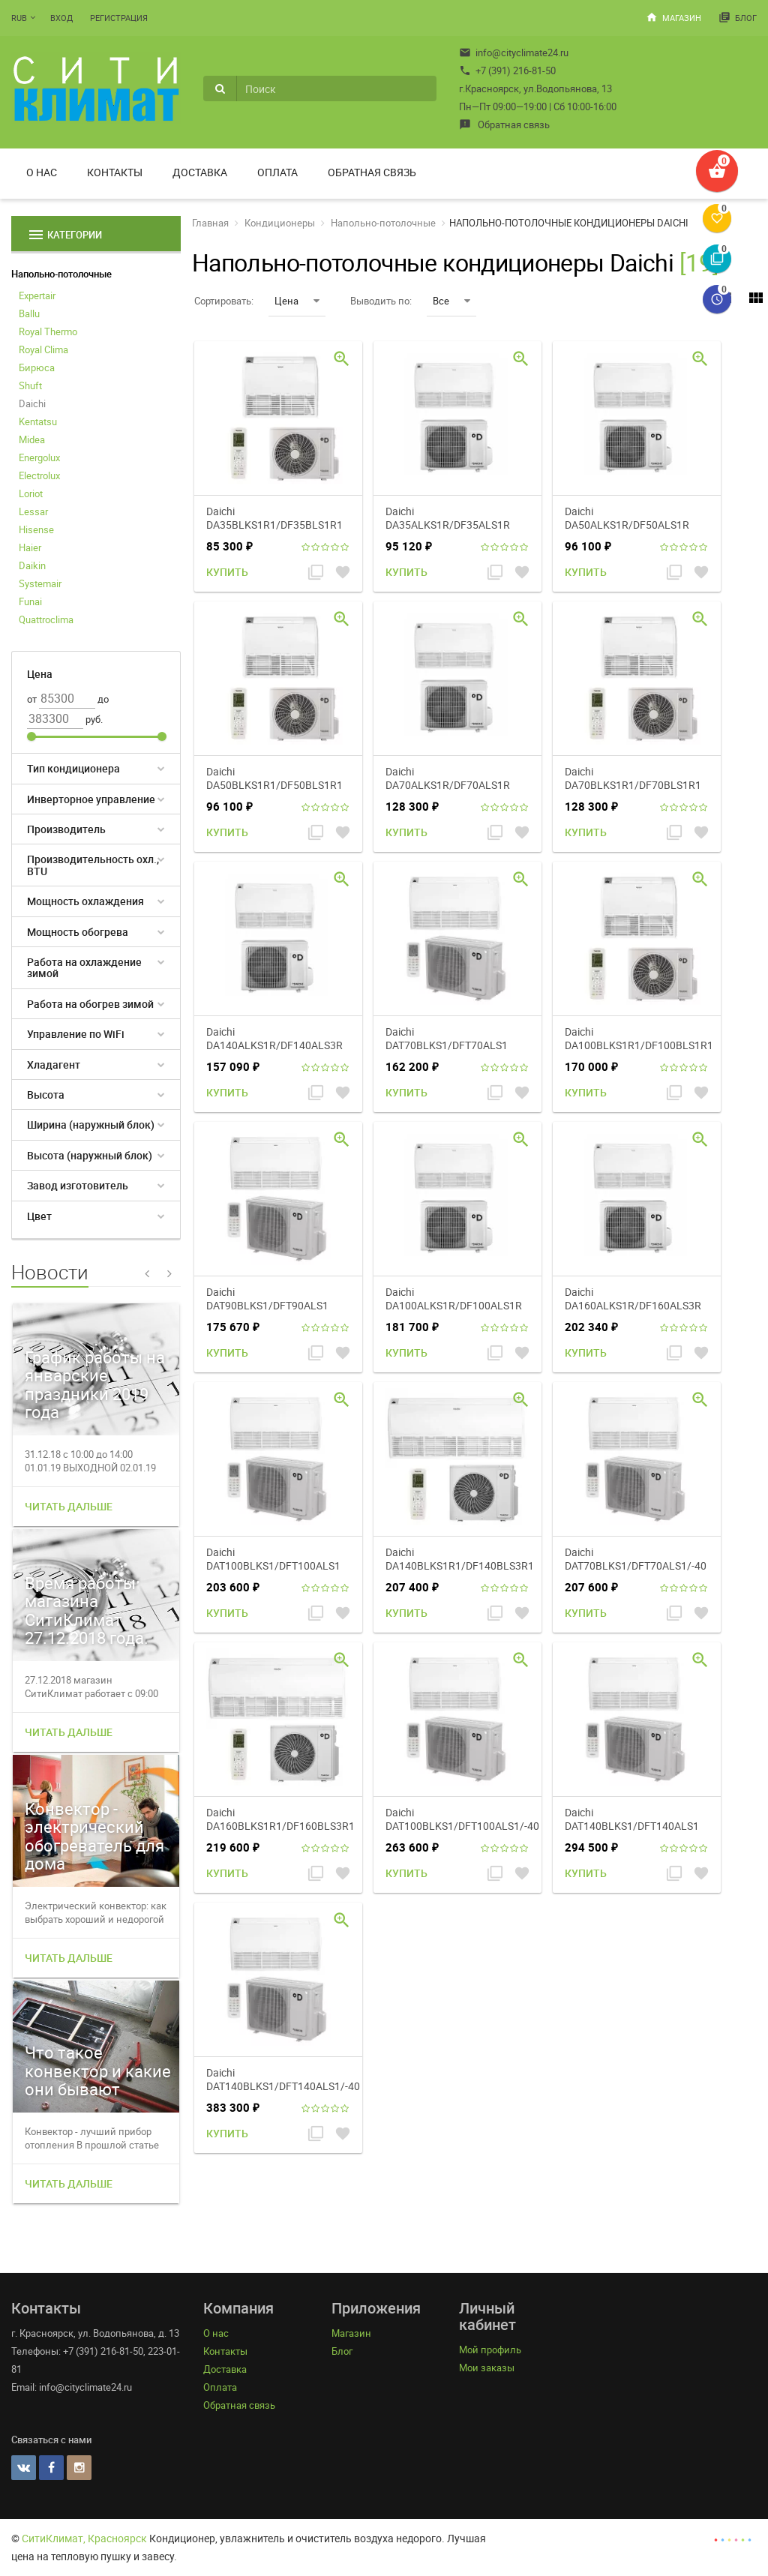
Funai (30, 601)
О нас (41, 172)
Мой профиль (490, 2349)
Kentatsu (38, 421)
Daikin (32, 565)
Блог (737, 17)
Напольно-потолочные (61, 273)
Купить (227, 572)
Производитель (66, 829)
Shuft (30, 385)
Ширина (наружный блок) (90, 1124)
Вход (61, 17)
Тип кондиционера (73, 768)
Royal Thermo (48, 331)
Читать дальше (68, 1506)
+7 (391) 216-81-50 (507, 70)
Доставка (199, 172)
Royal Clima (43, 349)
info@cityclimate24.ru (513, 52)
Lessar (33, 511)
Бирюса (37, 367)
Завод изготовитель (77, 1185)
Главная (210, 222)
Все (451, 300)
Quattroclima (46, 619)
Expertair (37, 295)
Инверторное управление (91, 799)
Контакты (114, 172)
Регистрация (119, 17)
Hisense (36, 529)
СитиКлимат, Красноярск (84, 2538)
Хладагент (53, 1064)
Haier (30, 547)
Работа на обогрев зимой (90, 1004)
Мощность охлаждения (85, 901)
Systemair (40, 583)
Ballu (29, 313)
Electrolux (39, 475)
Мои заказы (486, 2367)
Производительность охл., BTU (93, 864)
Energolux (39, 457)
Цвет (39, 1216)
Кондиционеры (279, 222)
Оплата (277, 172)
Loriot (31, 493)
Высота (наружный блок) (89, 1155)
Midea (32, 439)
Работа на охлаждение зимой (84, 967)
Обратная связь (504, 124)
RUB (19, 17)
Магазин (673, 17)
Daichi (32, 403)
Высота (45, 1094)
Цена (297, 300)
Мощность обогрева (77, 932)
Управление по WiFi (75, 1034)
